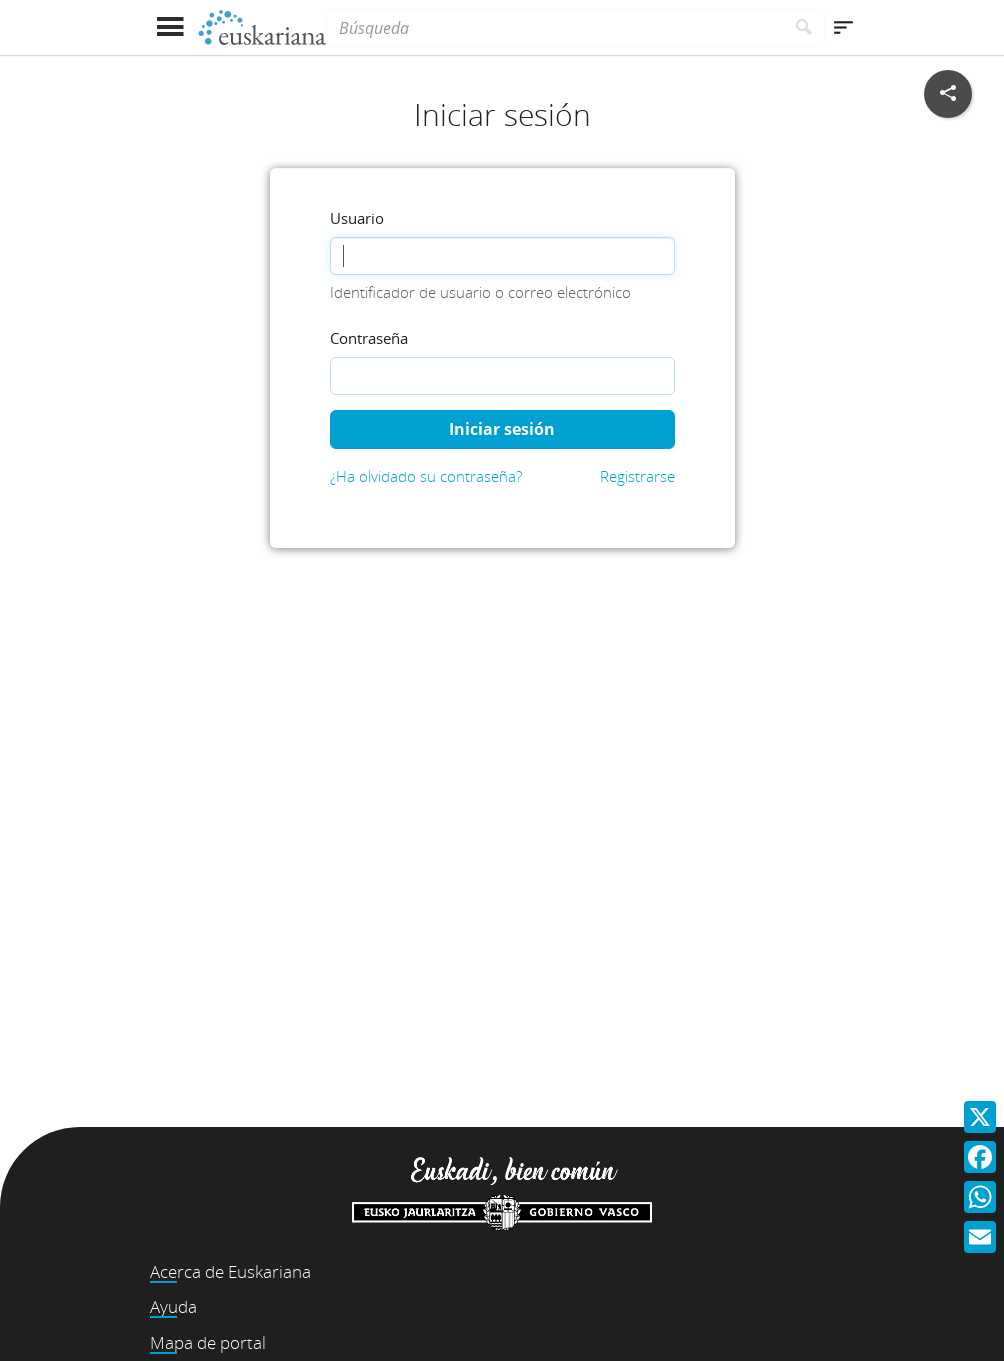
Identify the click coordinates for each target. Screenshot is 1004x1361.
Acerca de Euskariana (230, 1271)
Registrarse (637, 476)
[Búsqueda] (555, 28)
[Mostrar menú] (169, 27)
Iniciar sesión (502, 429)
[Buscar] (804, 28)
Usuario (357, 218)
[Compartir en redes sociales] (948, 94)
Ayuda (173, 1306)
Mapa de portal (208, 1342)
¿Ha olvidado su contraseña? (426, 476)
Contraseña (369, 338)
